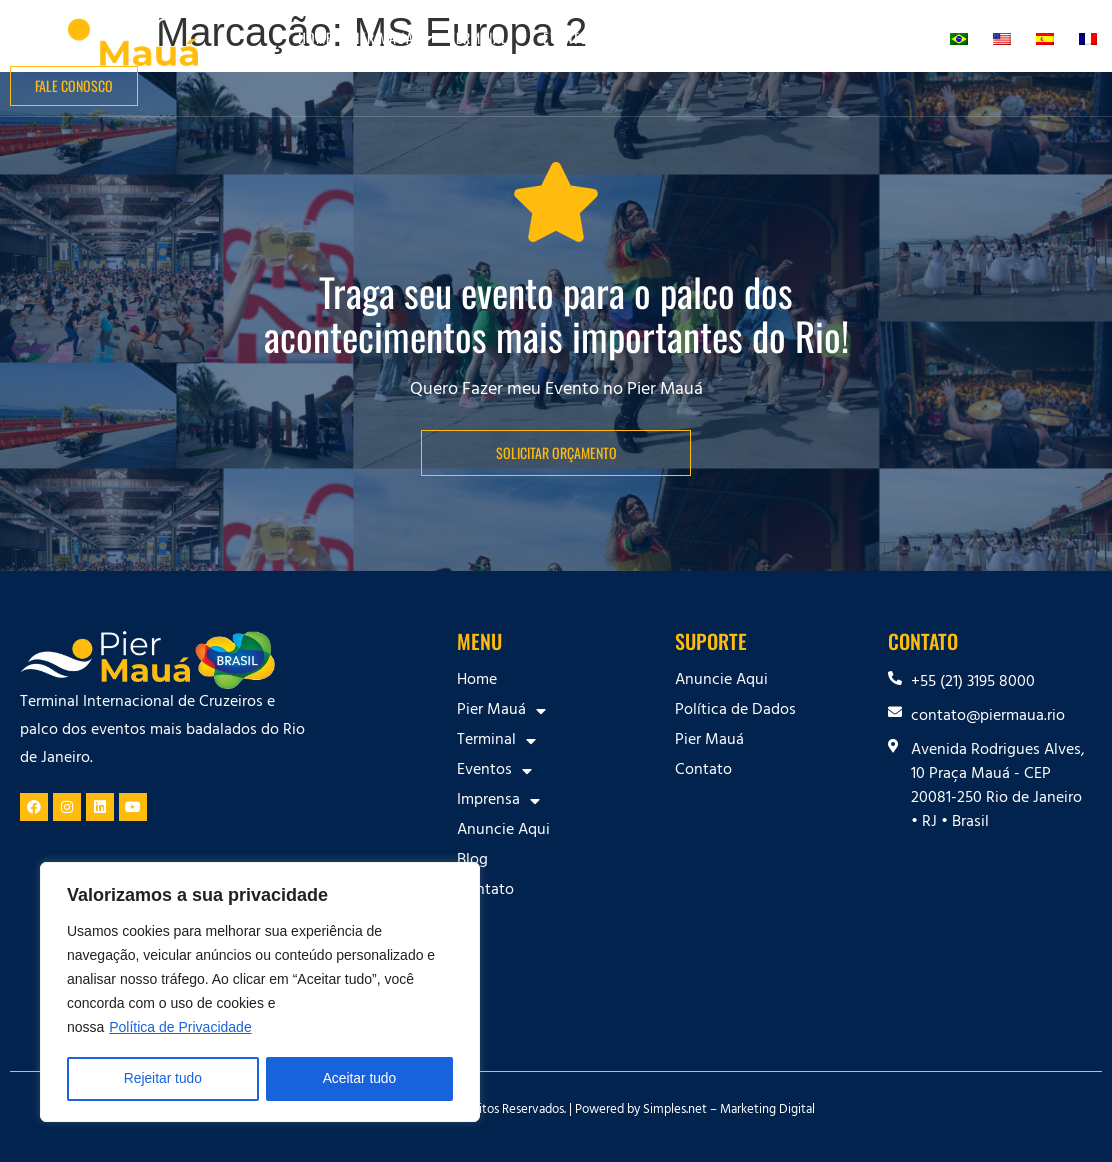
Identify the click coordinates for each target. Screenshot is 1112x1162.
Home (315, 37)
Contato (903, 37)
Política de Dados (735, 711)
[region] (260, 993)
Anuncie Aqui (771, 37)
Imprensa (672, 38)
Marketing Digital (767, 1111)
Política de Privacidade (180, 1029)
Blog (845, 37)
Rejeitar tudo (162, 1079)
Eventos (580, 38)
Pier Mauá (391, 38)
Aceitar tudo (359, 1079)
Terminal (488, 38)
